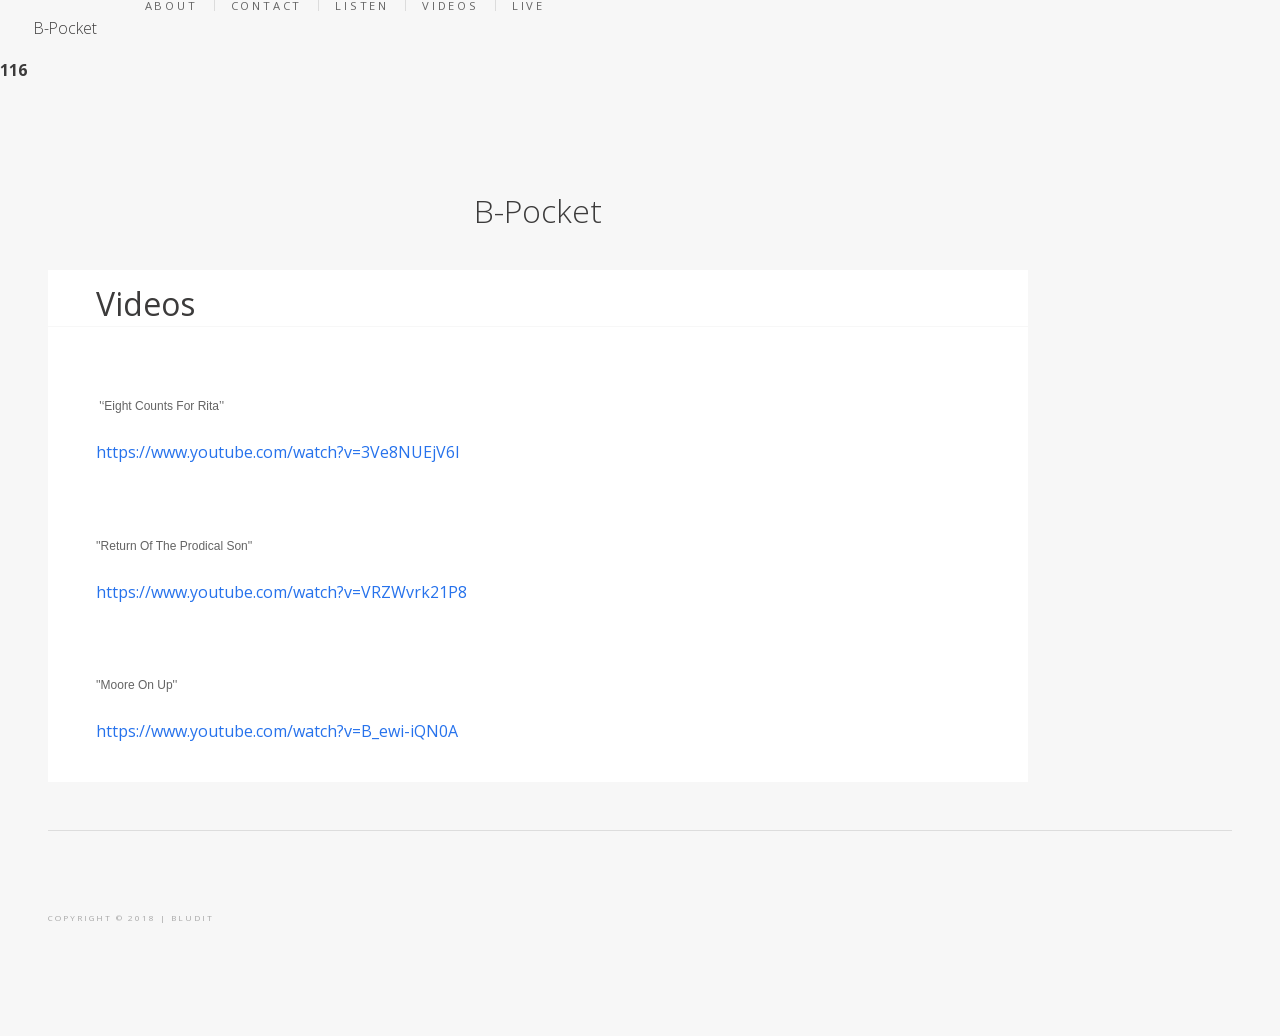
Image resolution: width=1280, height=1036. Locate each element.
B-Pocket (65, 28)
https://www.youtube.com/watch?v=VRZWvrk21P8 (281, 592)
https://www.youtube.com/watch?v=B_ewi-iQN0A (277, 731)
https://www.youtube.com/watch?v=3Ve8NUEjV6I (278, 452)
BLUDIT (192, 917)
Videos (145, 303)
